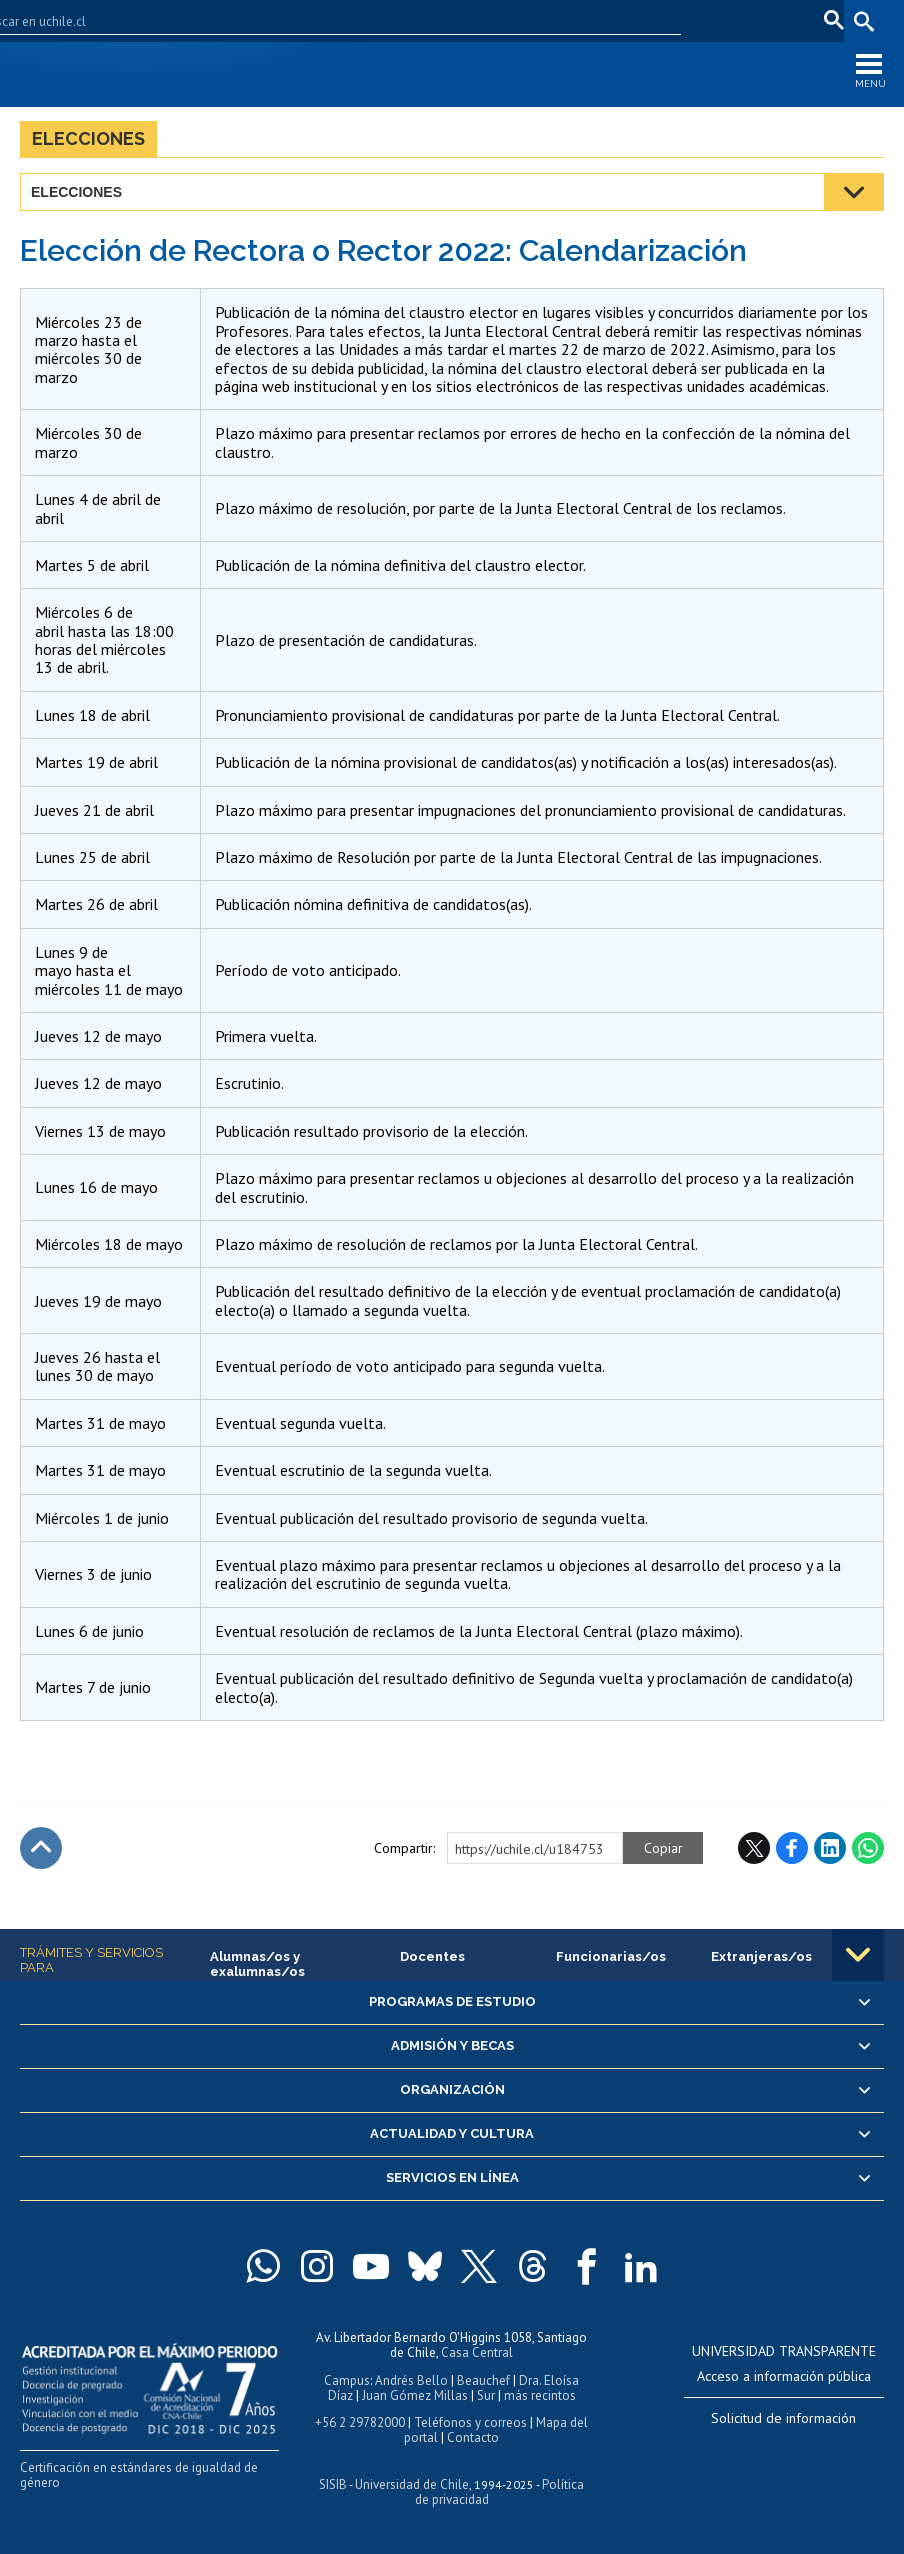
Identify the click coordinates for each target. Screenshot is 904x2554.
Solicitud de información (783, 2418)
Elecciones (88, 138)
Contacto (473, 2437)
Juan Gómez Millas (415, 2395)
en (768, 20)
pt (828, 20)
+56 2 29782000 (360, 2422)
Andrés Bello (411, 2380)
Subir (41, 1848)
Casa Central (477, 2352)
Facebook (792, 1848)
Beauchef (483, 2380)
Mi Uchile (656, 20)
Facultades (481, 20)
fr (799, 20)
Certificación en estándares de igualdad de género (139, 2475)
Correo (721, 20)
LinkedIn (830, 1848)
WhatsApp (868, 1848)
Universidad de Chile (412, 2484)
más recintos (540, 2395)
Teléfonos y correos (470, 2422)
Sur (486, 2395)
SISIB (333, 2484)
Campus (347, 2380)
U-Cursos (585, 20)
